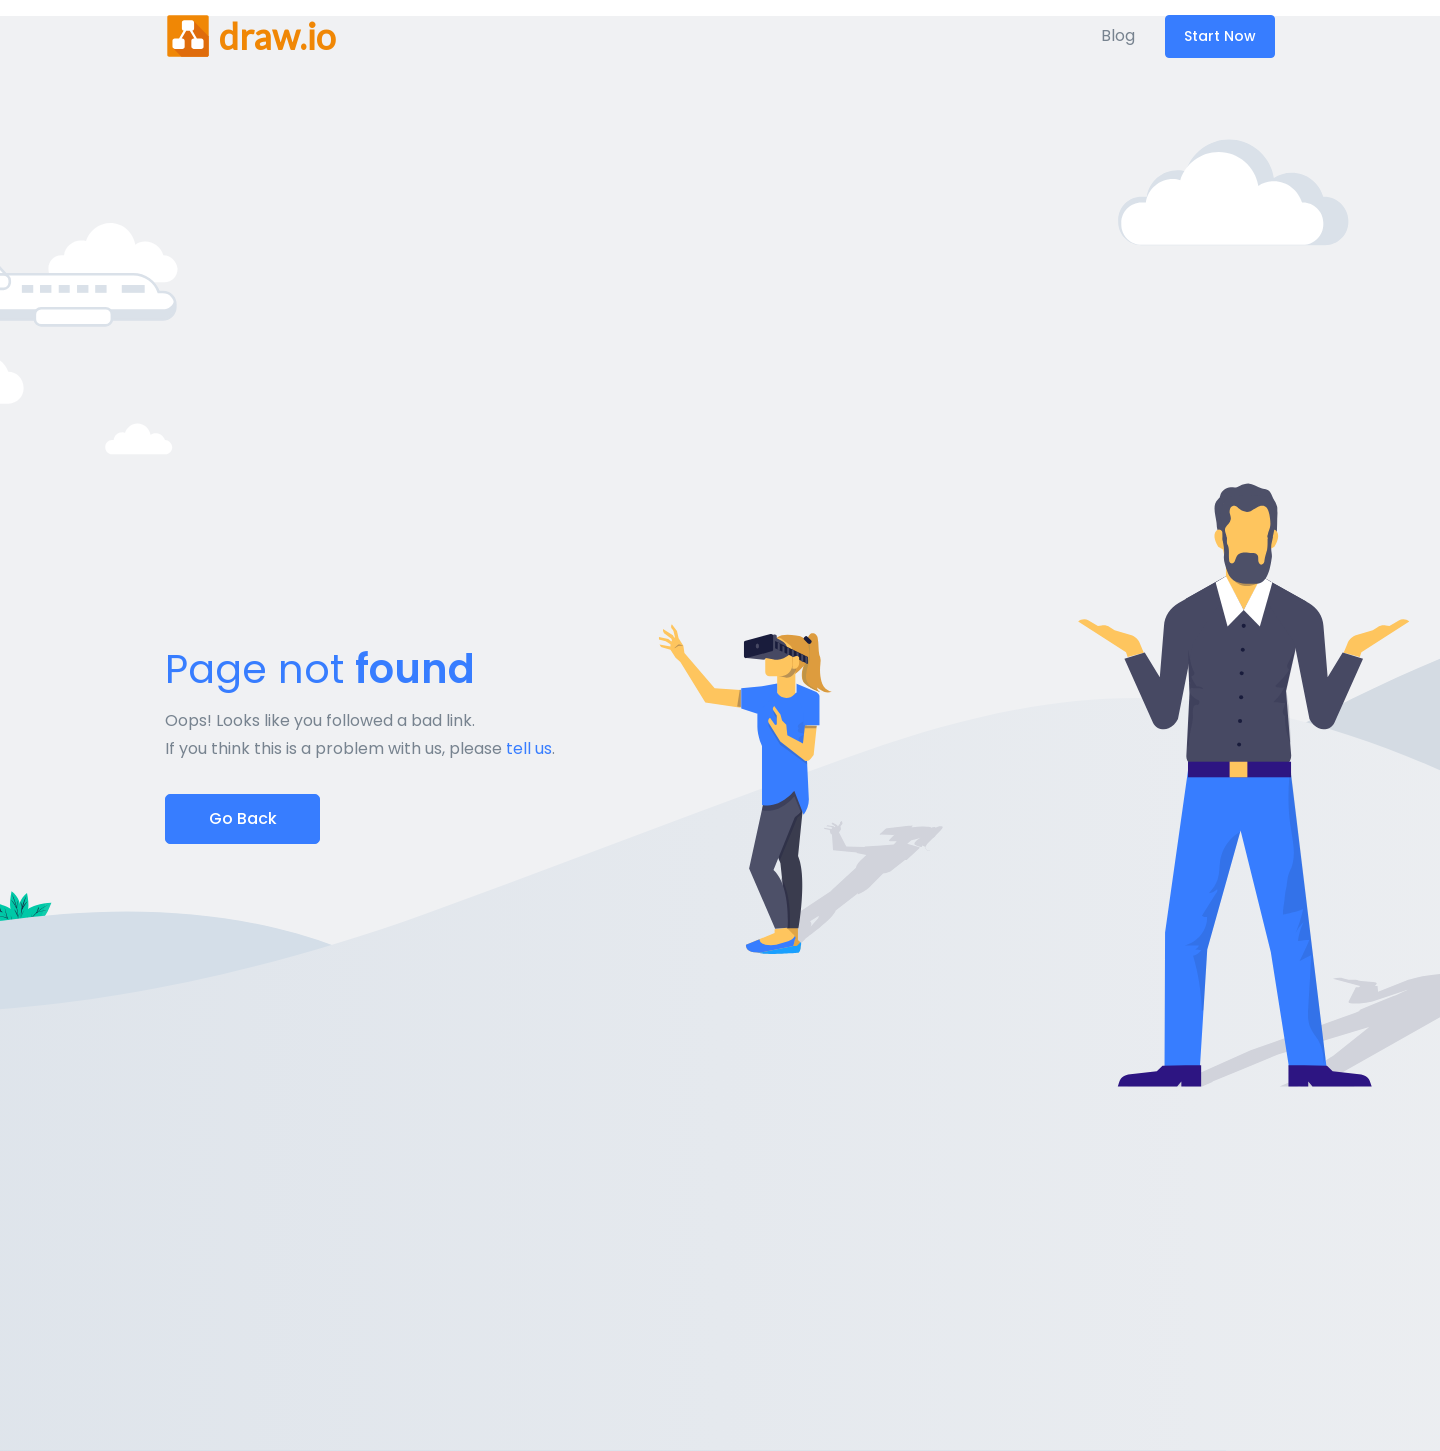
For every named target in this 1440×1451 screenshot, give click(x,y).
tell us (529, 748)
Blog (1118, 35)
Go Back (243, 818)
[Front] (250, 36)
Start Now (1220, 36)
